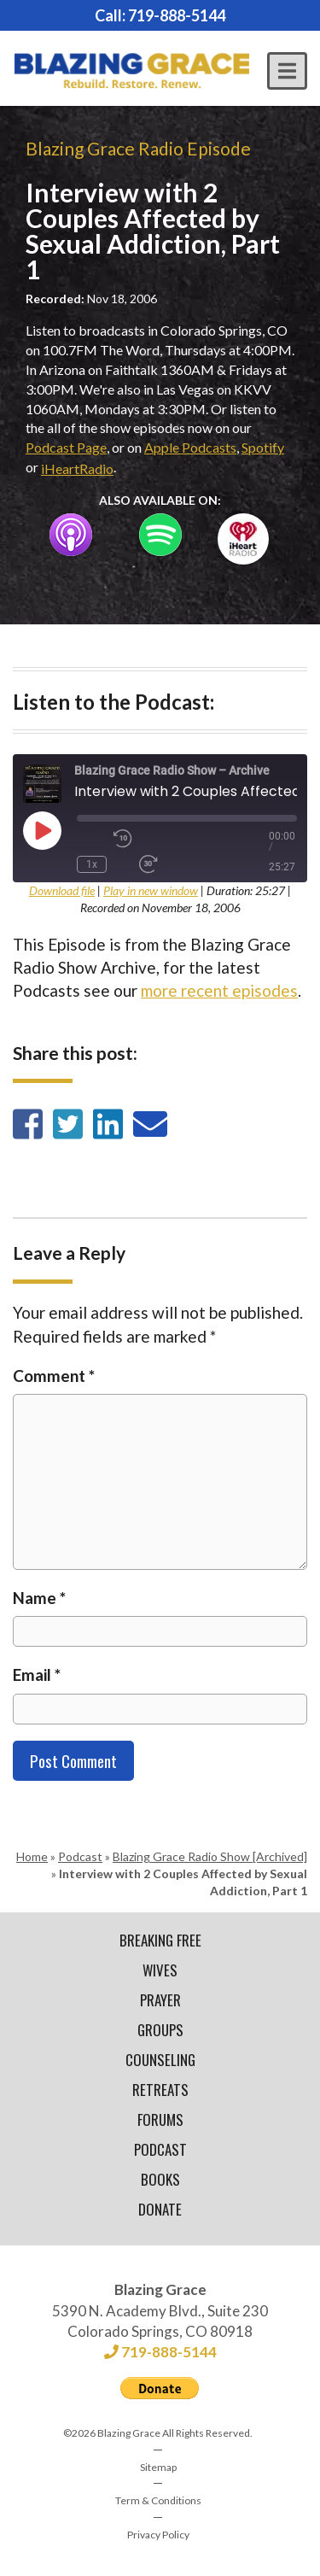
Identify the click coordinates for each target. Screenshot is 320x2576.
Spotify (262, 447)
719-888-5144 (176, 15)
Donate (160, 2209)
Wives (160, 1970)
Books (160, 2179)
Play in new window (150, 890)
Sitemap (158, 2467)
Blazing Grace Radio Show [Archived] (210, 1856)
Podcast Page (66, 447)
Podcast (80, 1856)
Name (39, 1597)
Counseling (160, 2059)
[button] (287, 71)
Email (37, 1674)
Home (32, 1856)
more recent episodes (219, 990)
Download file (62, 890)
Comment (54, 1375)
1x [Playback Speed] (91, 864)
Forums (160, 2119)
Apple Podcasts (190, 447)
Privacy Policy (158, 2534)
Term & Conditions (158, 2500)
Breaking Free (160, 1940)
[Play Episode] (42, 830)
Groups (160, 2029)
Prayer (160, 2000)
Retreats (160, 2089)
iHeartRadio (77, 468)
